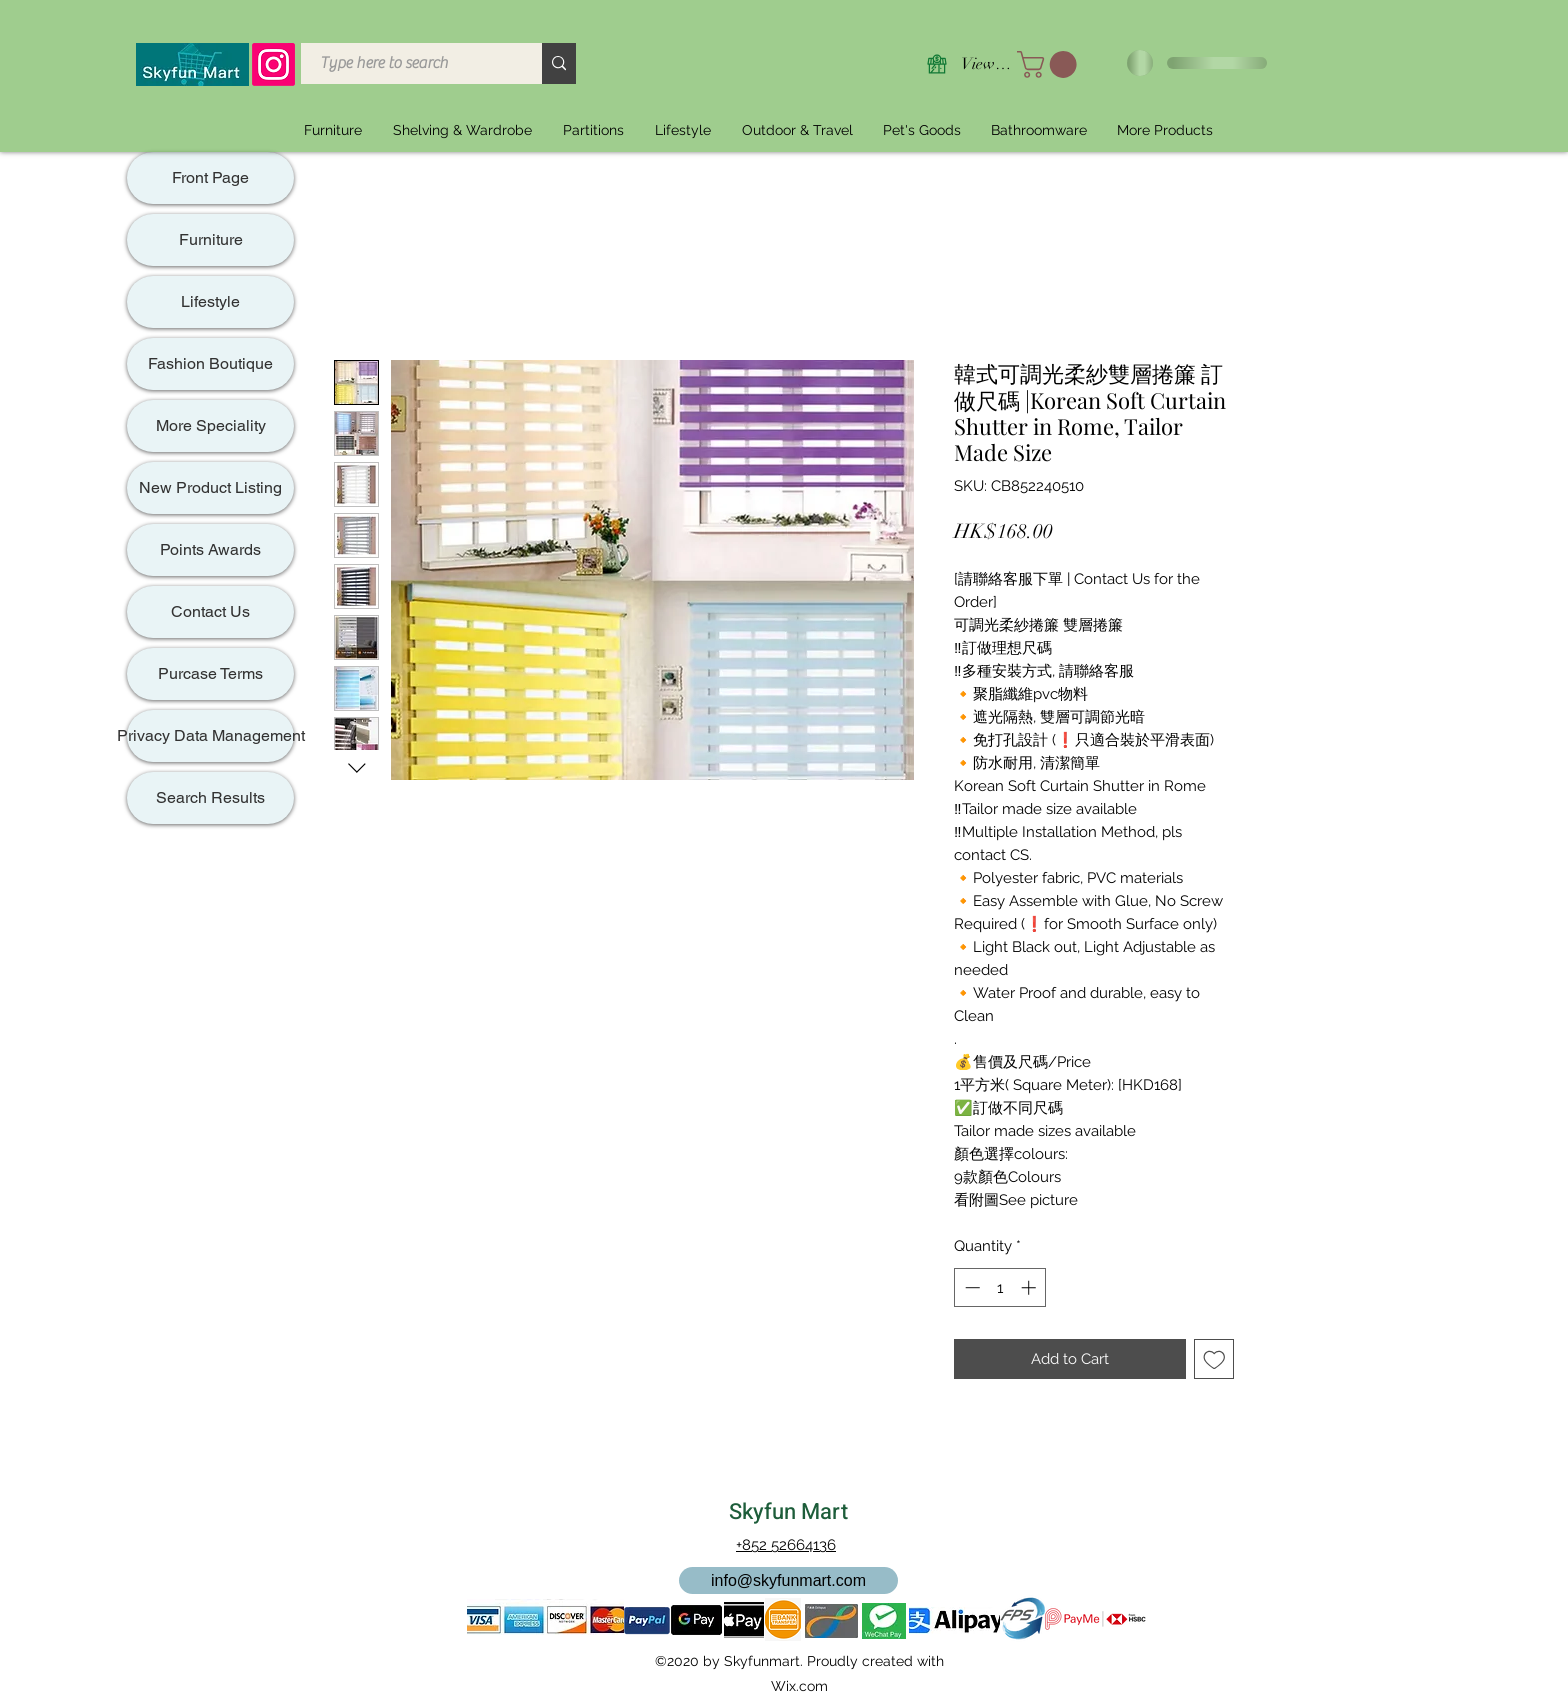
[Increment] (1030, 1287)
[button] (1050, 64)
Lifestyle (210, 301)
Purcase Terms (210, 673)
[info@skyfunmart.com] (788, 1580)
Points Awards (210, 549)
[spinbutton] (1000, 1287)
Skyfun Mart (788, 1512)
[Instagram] (273, 64)
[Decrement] (970, 1287)
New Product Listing (210, 487)
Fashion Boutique (210, 363)
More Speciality (211, 425)
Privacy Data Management (210, 735)
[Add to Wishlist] (1214, 1359)
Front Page (210, 177)
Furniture (211, 239)
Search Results (210, 797)
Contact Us (210, 611)
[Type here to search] (410, 63)
